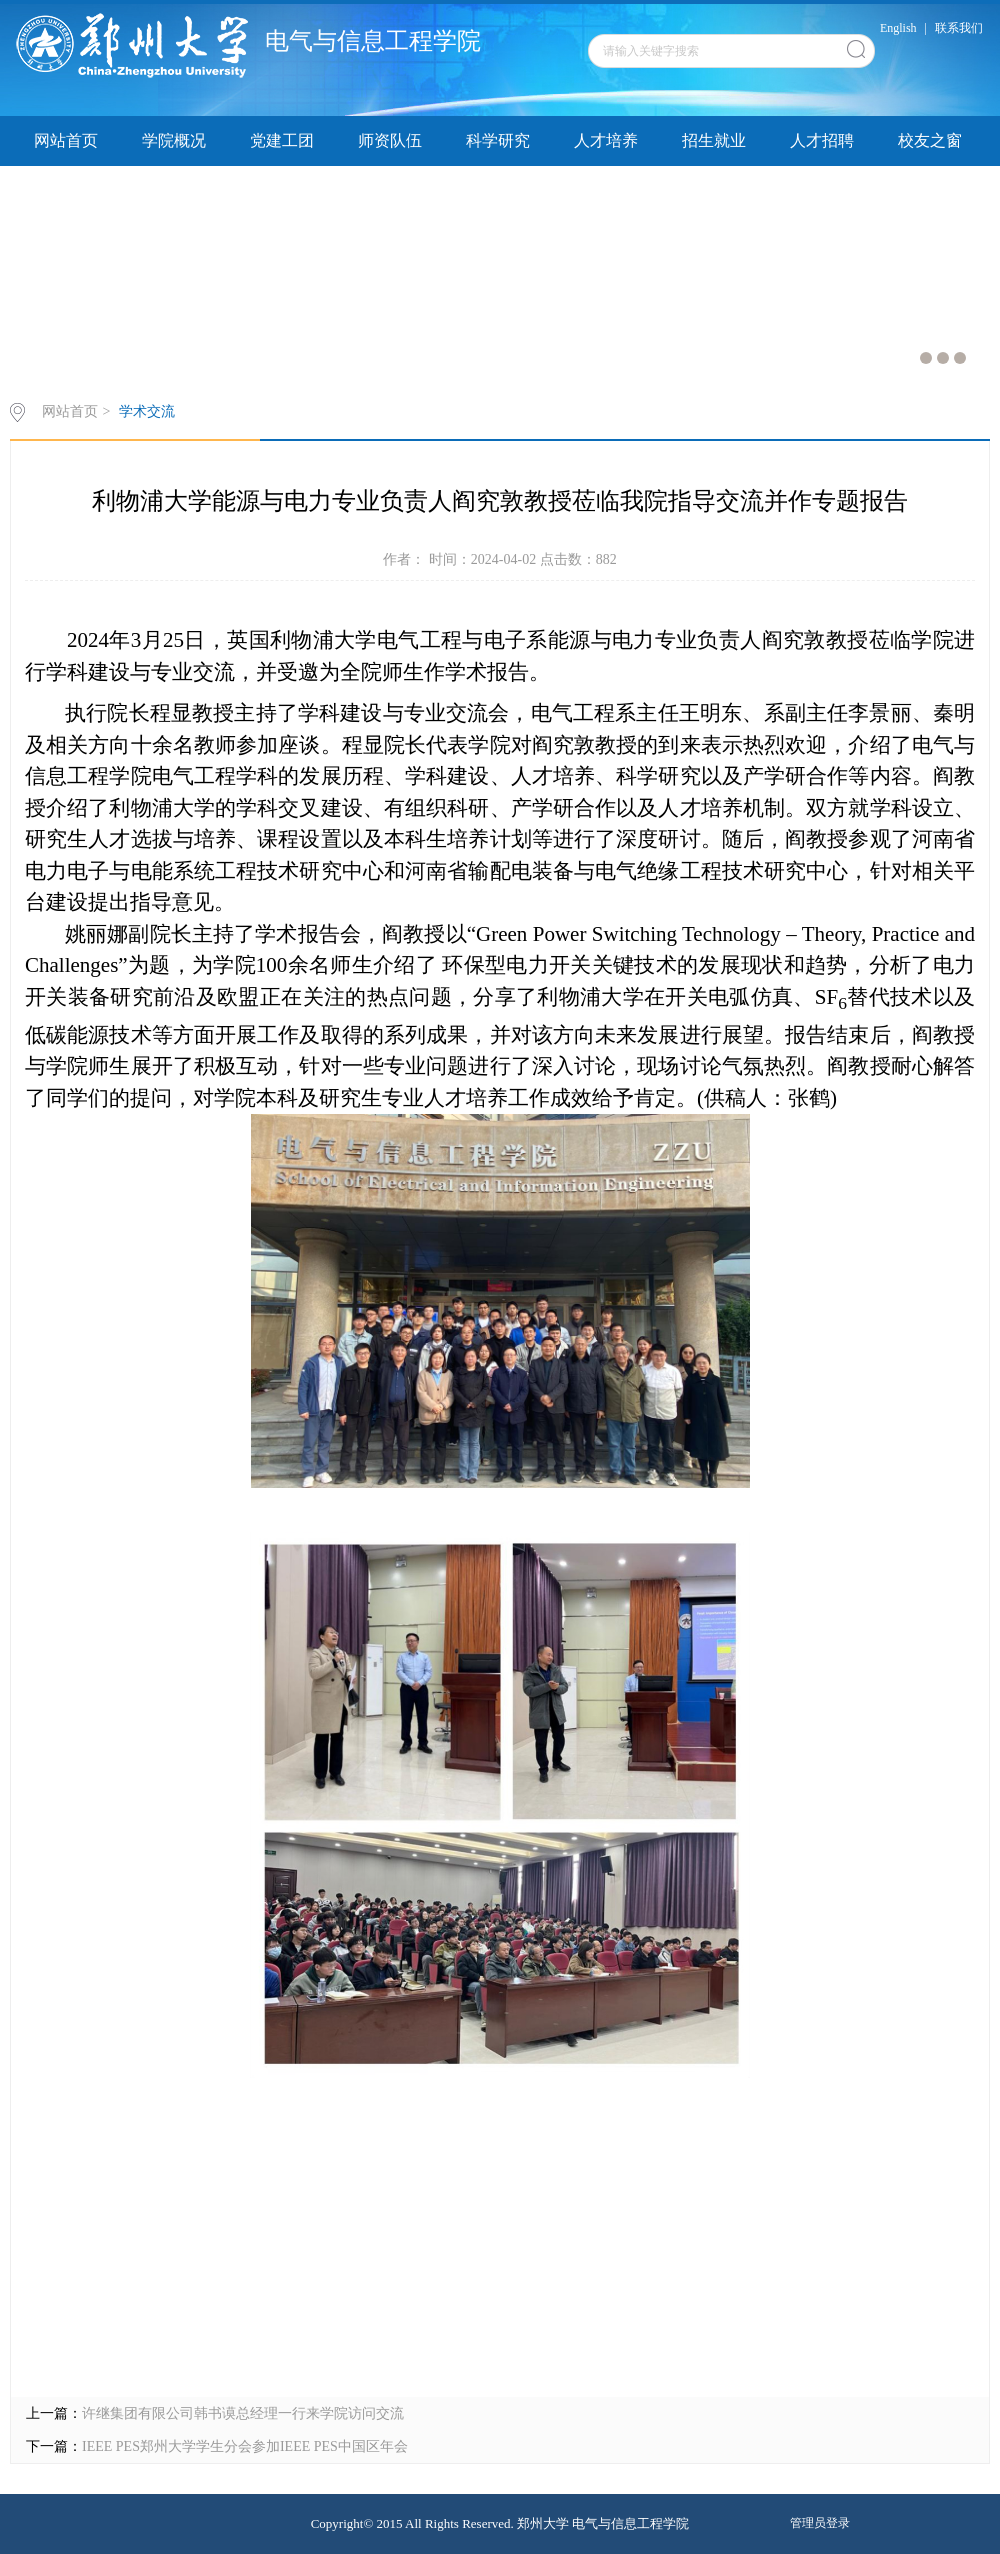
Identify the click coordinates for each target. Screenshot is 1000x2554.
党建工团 (282, 140)
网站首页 (66, 140)
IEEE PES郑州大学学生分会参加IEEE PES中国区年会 (245, 2446)
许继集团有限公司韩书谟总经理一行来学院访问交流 (243, 2413)
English (898, 28)
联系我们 (959, 28)
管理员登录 (820, 2523)
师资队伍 (390, 140)
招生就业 (714, 140)
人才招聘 (822, 140)
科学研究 (498, 140)
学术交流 (147, 411)
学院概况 (174, 140)
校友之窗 (930, 140)
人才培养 (606, 140)
